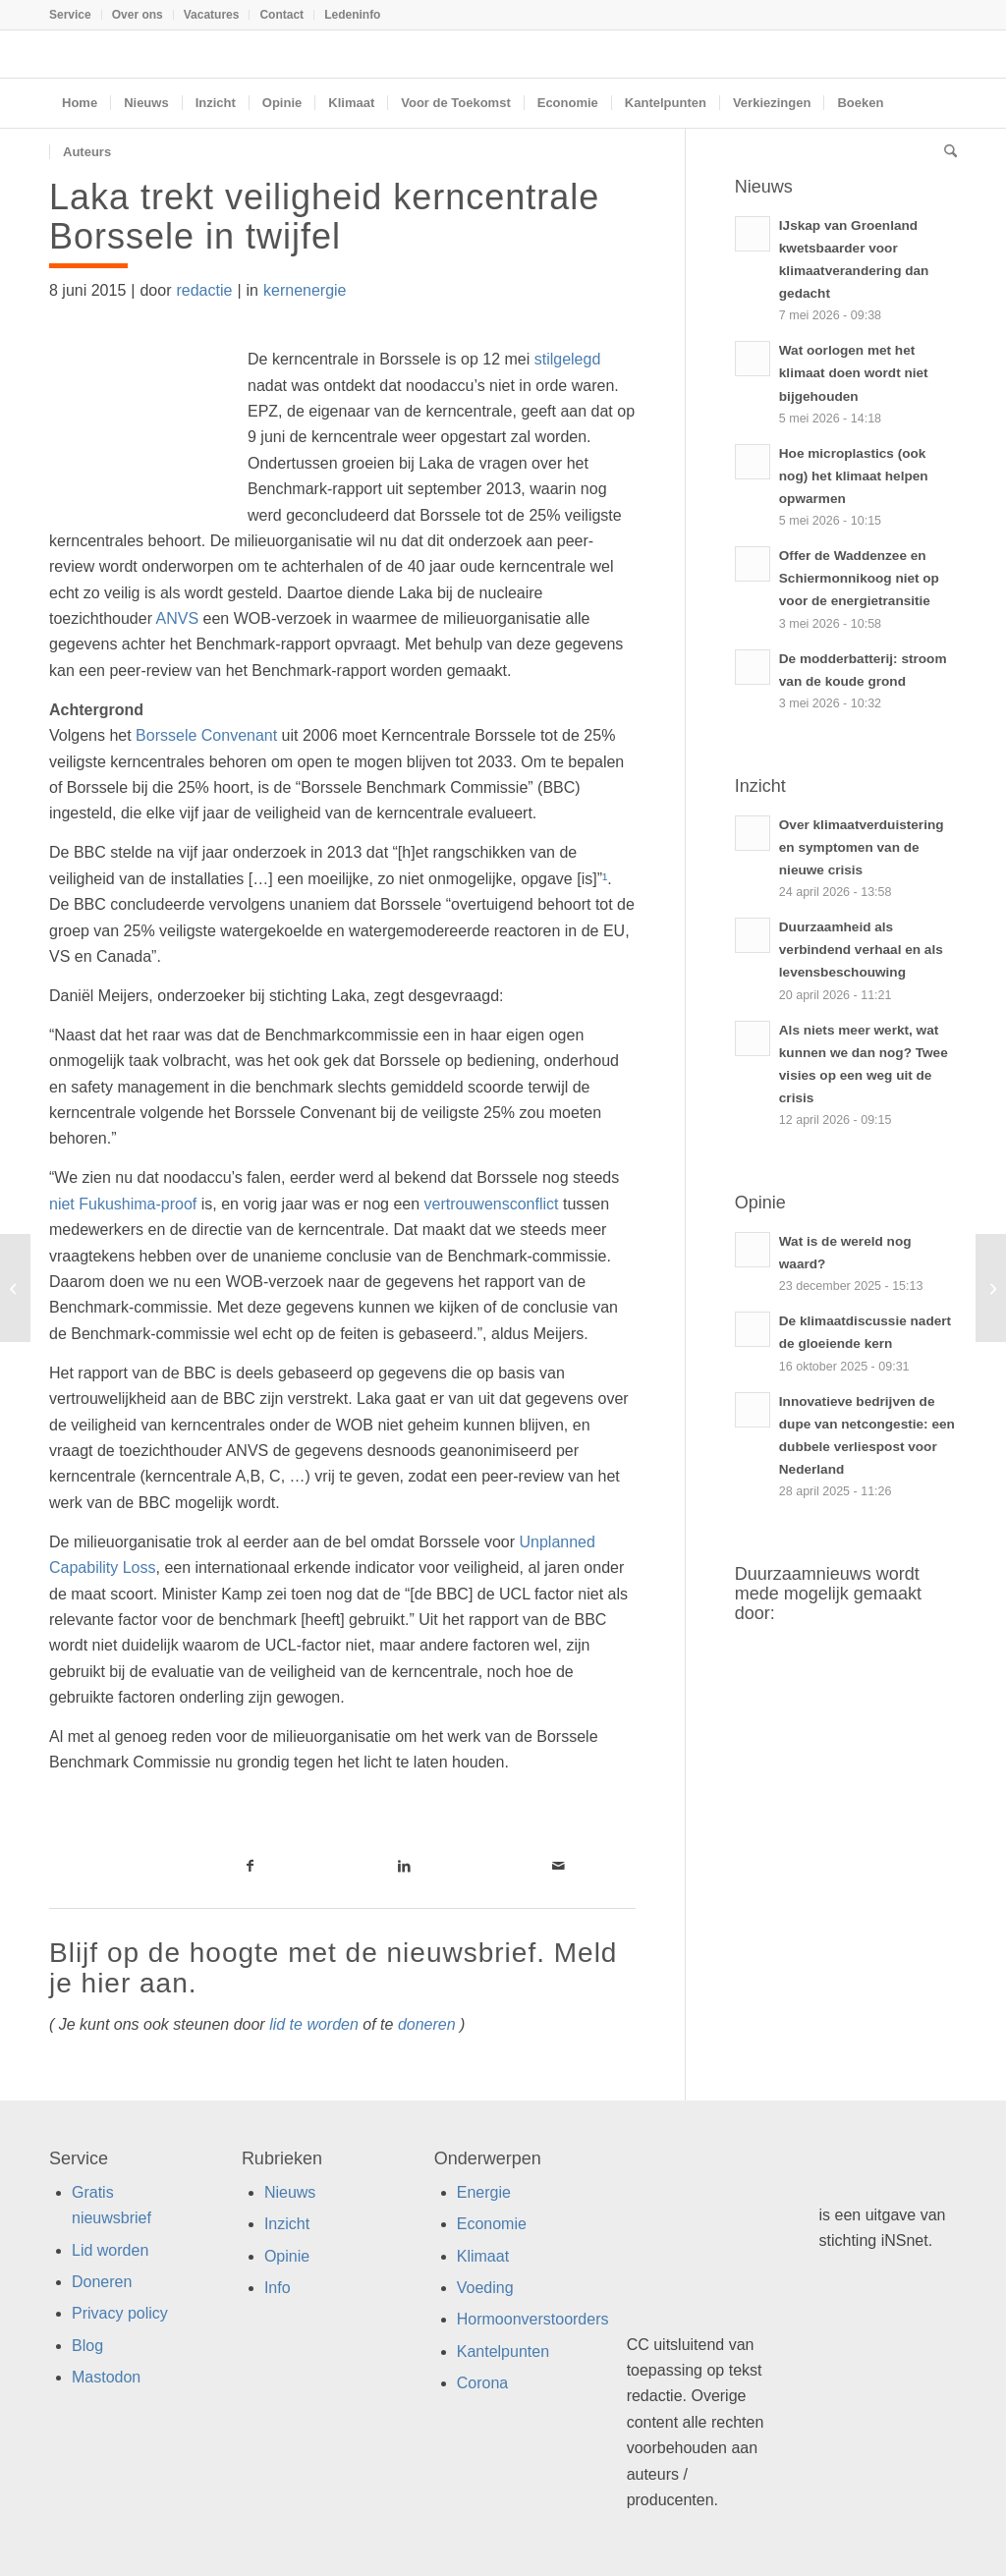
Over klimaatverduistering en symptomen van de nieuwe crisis (861, 847)
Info (277, 2287)
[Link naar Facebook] (251, 1865)
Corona (482, 2383)
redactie (204, 290)
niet (122, 1204)
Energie (484, 2192)
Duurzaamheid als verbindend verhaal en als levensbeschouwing (861, 950)
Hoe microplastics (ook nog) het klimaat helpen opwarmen (853, 476)
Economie (492, 2223)
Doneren (102, 2281)
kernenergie (305, 290)
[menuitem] (75, 15)
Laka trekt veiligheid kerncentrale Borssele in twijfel (324, 216)
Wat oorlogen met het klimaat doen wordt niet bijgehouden (853, 373)
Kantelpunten (503, 2351)
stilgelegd (567, 359)
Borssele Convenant (206, 735)
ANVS (177, 618)
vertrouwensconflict (491, 1204)
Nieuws (289, 2192)
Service (70, 15)
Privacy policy (120, 2313)
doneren (427, 2024)
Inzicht (286, 2223)
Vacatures (212, 15)
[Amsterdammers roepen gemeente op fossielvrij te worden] (991, 1288)
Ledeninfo (352, 15)
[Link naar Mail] (558, 1865)
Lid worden (110, 2250)
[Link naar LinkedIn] (404, 1865)
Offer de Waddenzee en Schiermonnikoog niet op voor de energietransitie (859, 578)
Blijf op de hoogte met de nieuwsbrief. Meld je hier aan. (333, 1967)
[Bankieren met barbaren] (15, 1288)
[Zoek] (944, 152)
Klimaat (483, 2256)
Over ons (137, 15)
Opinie (286, 2256)
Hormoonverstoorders (533, 2319)
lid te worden (314, 2024)
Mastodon (106, 2377)
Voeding (485, 2287)
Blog (87, 2345)
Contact (281, 15)
